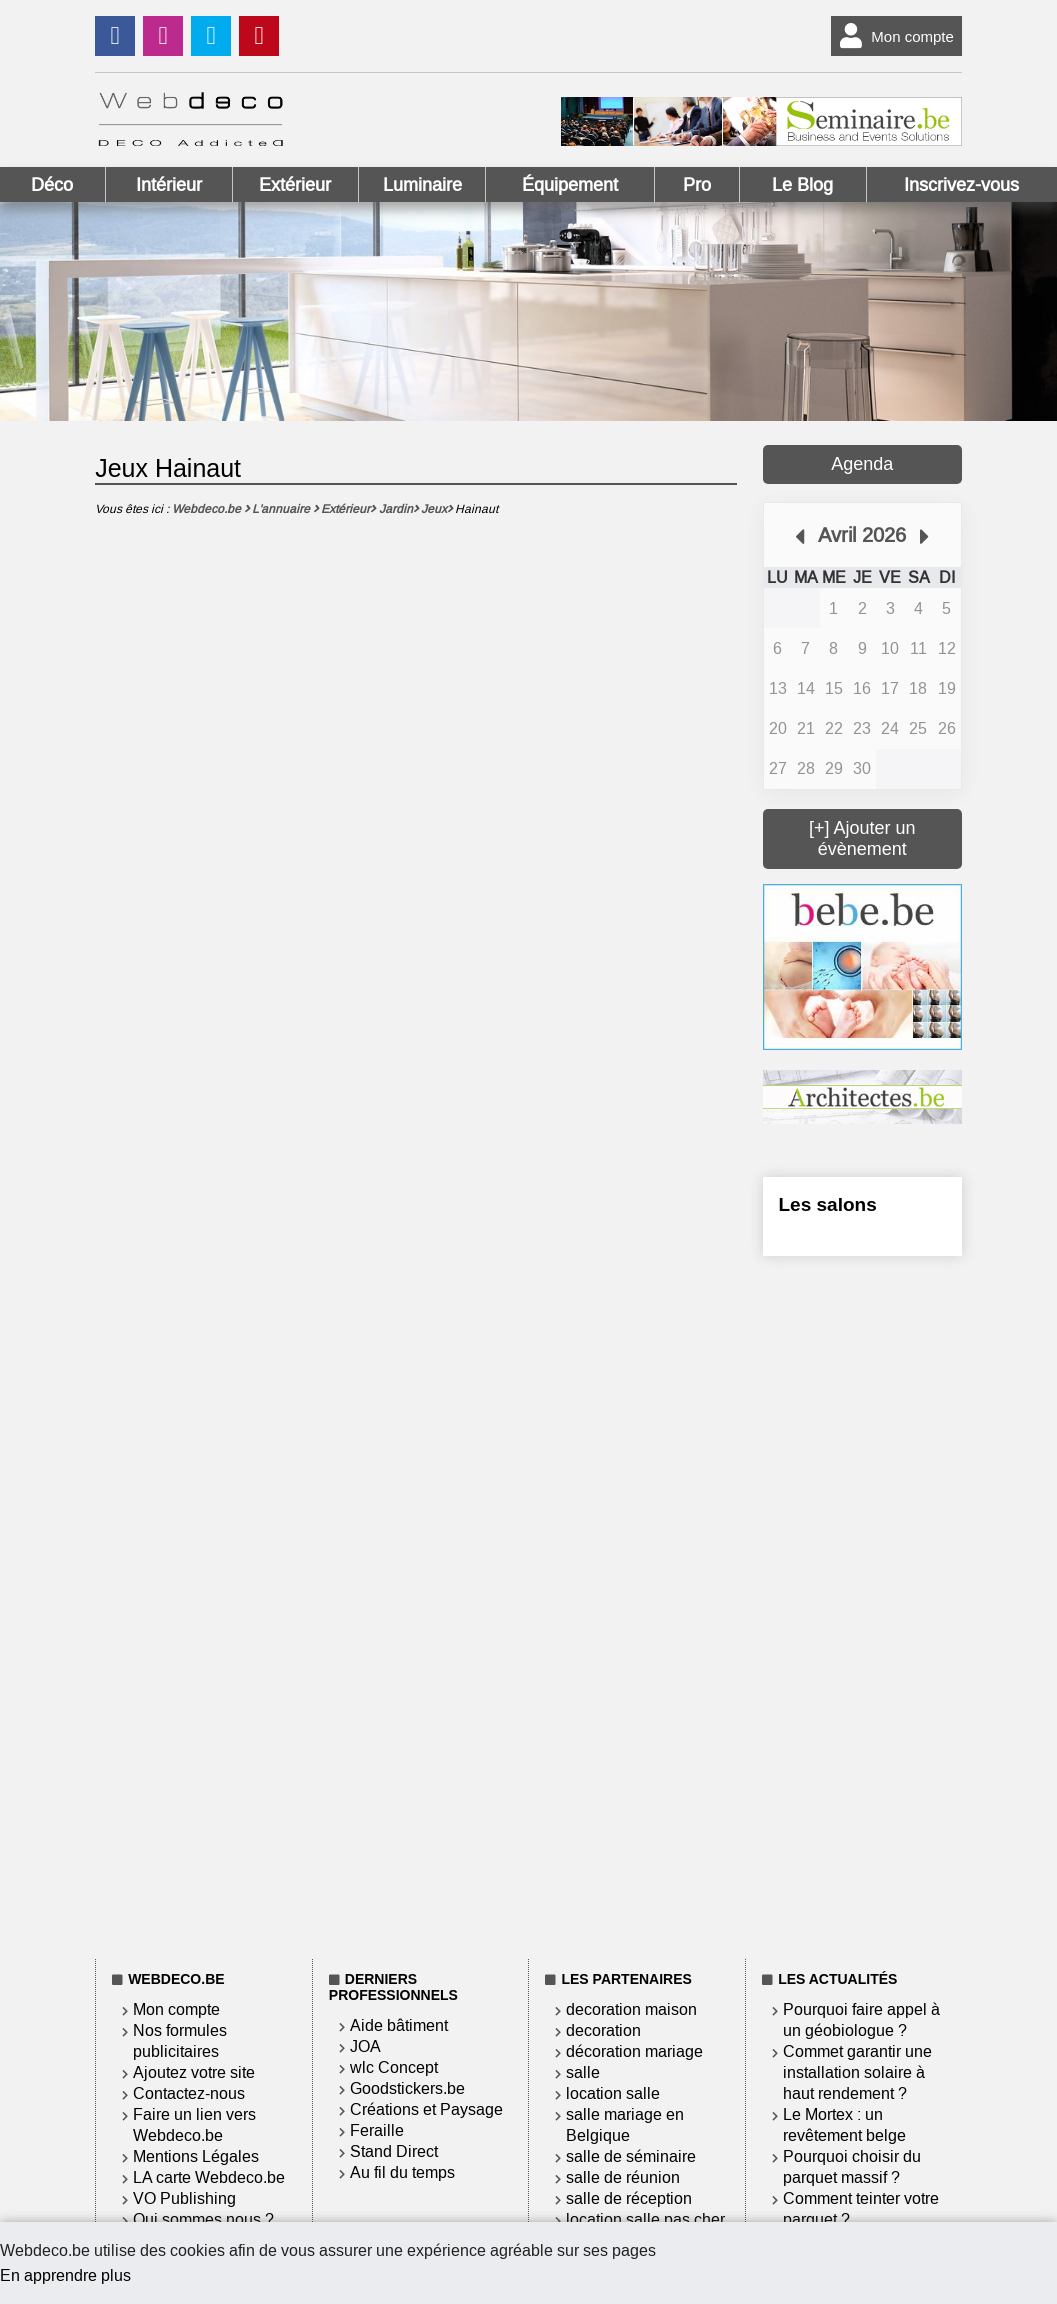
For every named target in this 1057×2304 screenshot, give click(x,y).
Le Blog (802, 185)
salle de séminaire (631, 2156)
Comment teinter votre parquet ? (861, 2209)
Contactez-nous (189, 2093)
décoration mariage (634, 2051)
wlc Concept (394, 2067)
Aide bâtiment (399, 2025)
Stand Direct (394, 2151)
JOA (365, 2046)
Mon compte (892, 36)
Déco (52, 185)
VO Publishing (184, 2198)
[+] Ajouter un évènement (862, 838)
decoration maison (631, 2009)
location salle (613, 2093)
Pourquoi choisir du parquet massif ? (852, 2167)
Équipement (570, 185)
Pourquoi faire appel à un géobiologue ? (861, 2020)
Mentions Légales (196, 2156)
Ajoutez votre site (194, 2072)
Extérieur (295, 185)
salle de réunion (623, 2177)
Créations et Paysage (426, 2109)
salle (583, 2072)
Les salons (828, 1204)
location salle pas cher (645, 2219)
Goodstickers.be (407, 2088)
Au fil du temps (402, 2172)
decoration (603, 2030)
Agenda (862, 464)
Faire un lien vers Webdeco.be (194, 2125)
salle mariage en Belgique (625, 2125)
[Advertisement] (862, 1604)
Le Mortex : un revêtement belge (844, 2125)
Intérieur (169, 185)
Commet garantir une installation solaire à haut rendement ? (857, 2072)
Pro (697, 185)
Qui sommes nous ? (203, 2219)
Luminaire (422, 185)
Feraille (377, 2130)
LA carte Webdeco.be (209, 2177)
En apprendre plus (65, 2275)
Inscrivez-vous (961, 185)
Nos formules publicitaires (180, 2041)
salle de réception (629, 2198)
